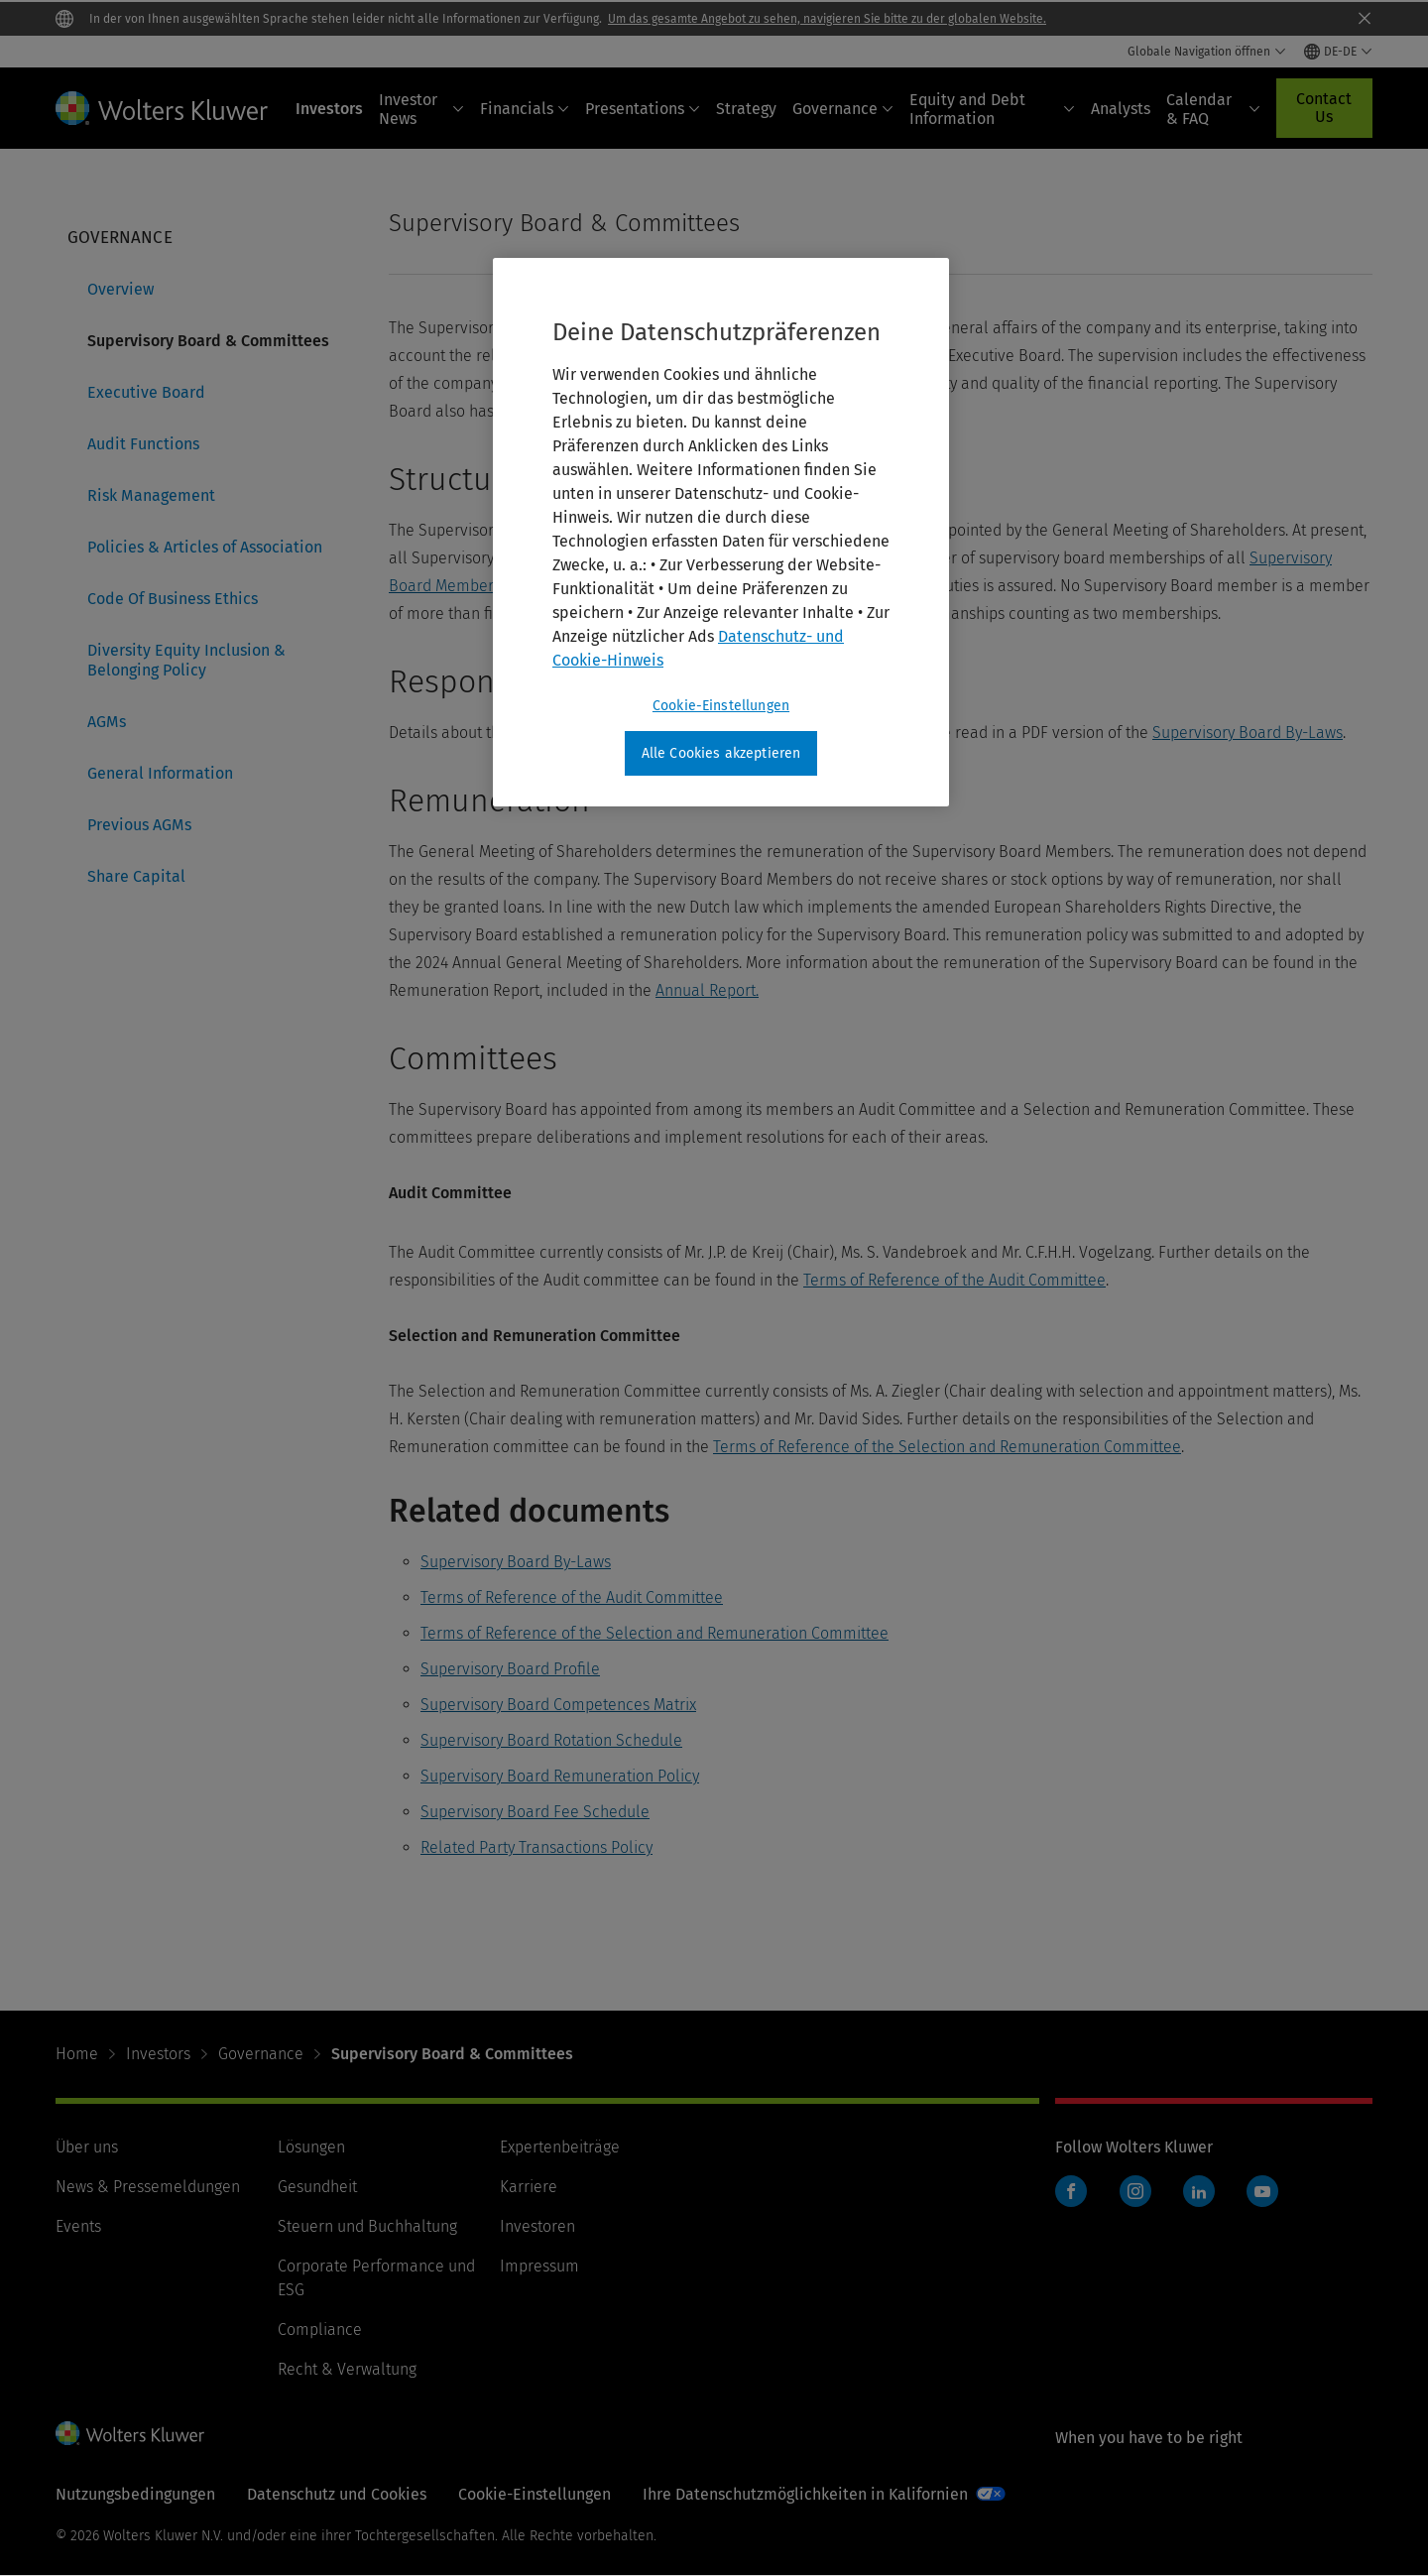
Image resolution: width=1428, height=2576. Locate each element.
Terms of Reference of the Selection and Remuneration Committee (947, 1446)
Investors (329, 108)
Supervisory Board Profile (510, 1668)
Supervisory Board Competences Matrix (558, 1704)
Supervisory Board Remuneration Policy (559, 1776)
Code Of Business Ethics (172, 598)
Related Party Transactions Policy (536, 1847)
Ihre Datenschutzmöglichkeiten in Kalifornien (805, 2494)
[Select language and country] (1338, 51)
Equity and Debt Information (992, 109)
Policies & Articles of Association (204, 547)
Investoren (537, 2226)
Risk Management (151, 495)
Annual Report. (707, 990)
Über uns (87, 2147)
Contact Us (1324, 107)
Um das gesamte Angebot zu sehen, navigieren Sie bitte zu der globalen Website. (827, 19)
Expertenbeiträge (560, 2147)
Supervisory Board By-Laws (1247, 732)
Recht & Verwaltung (347, 2369)
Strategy (746, 108)
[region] (721, 532)
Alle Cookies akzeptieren (721, 753)
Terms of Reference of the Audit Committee (954, 1280)
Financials (524, 108)
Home (77, 2053)
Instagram (1135, 2191)
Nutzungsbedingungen (135, 2494)
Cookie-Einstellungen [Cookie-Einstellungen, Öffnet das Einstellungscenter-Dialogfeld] (721, 705)
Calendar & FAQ (1213, 109)
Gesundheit (317, 2186)
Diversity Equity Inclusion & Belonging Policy (186, 660)
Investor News (421, 109)
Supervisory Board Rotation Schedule (551, 1740)
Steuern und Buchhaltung (367, 2226)
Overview (120, 289)
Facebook (1071, 2191)
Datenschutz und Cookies (336, 2494)
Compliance (320, 2329)
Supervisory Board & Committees (208, 340)
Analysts (1120, 108)
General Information (160, 773)
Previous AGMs (139, 824)
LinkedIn (1199, 2191)
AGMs (106, 721)
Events (78, 2226)
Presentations (642, 108)
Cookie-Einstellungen (534, 2494)
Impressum (539, 2266)
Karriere (528, 2186)
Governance (842, 108)
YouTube (1262, 2191)
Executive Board (146, 392)
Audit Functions (143, 443)
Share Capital (136, 876)
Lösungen (311, 2147)
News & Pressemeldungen (148, 2186)
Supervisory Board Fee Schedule (535, 1811)
